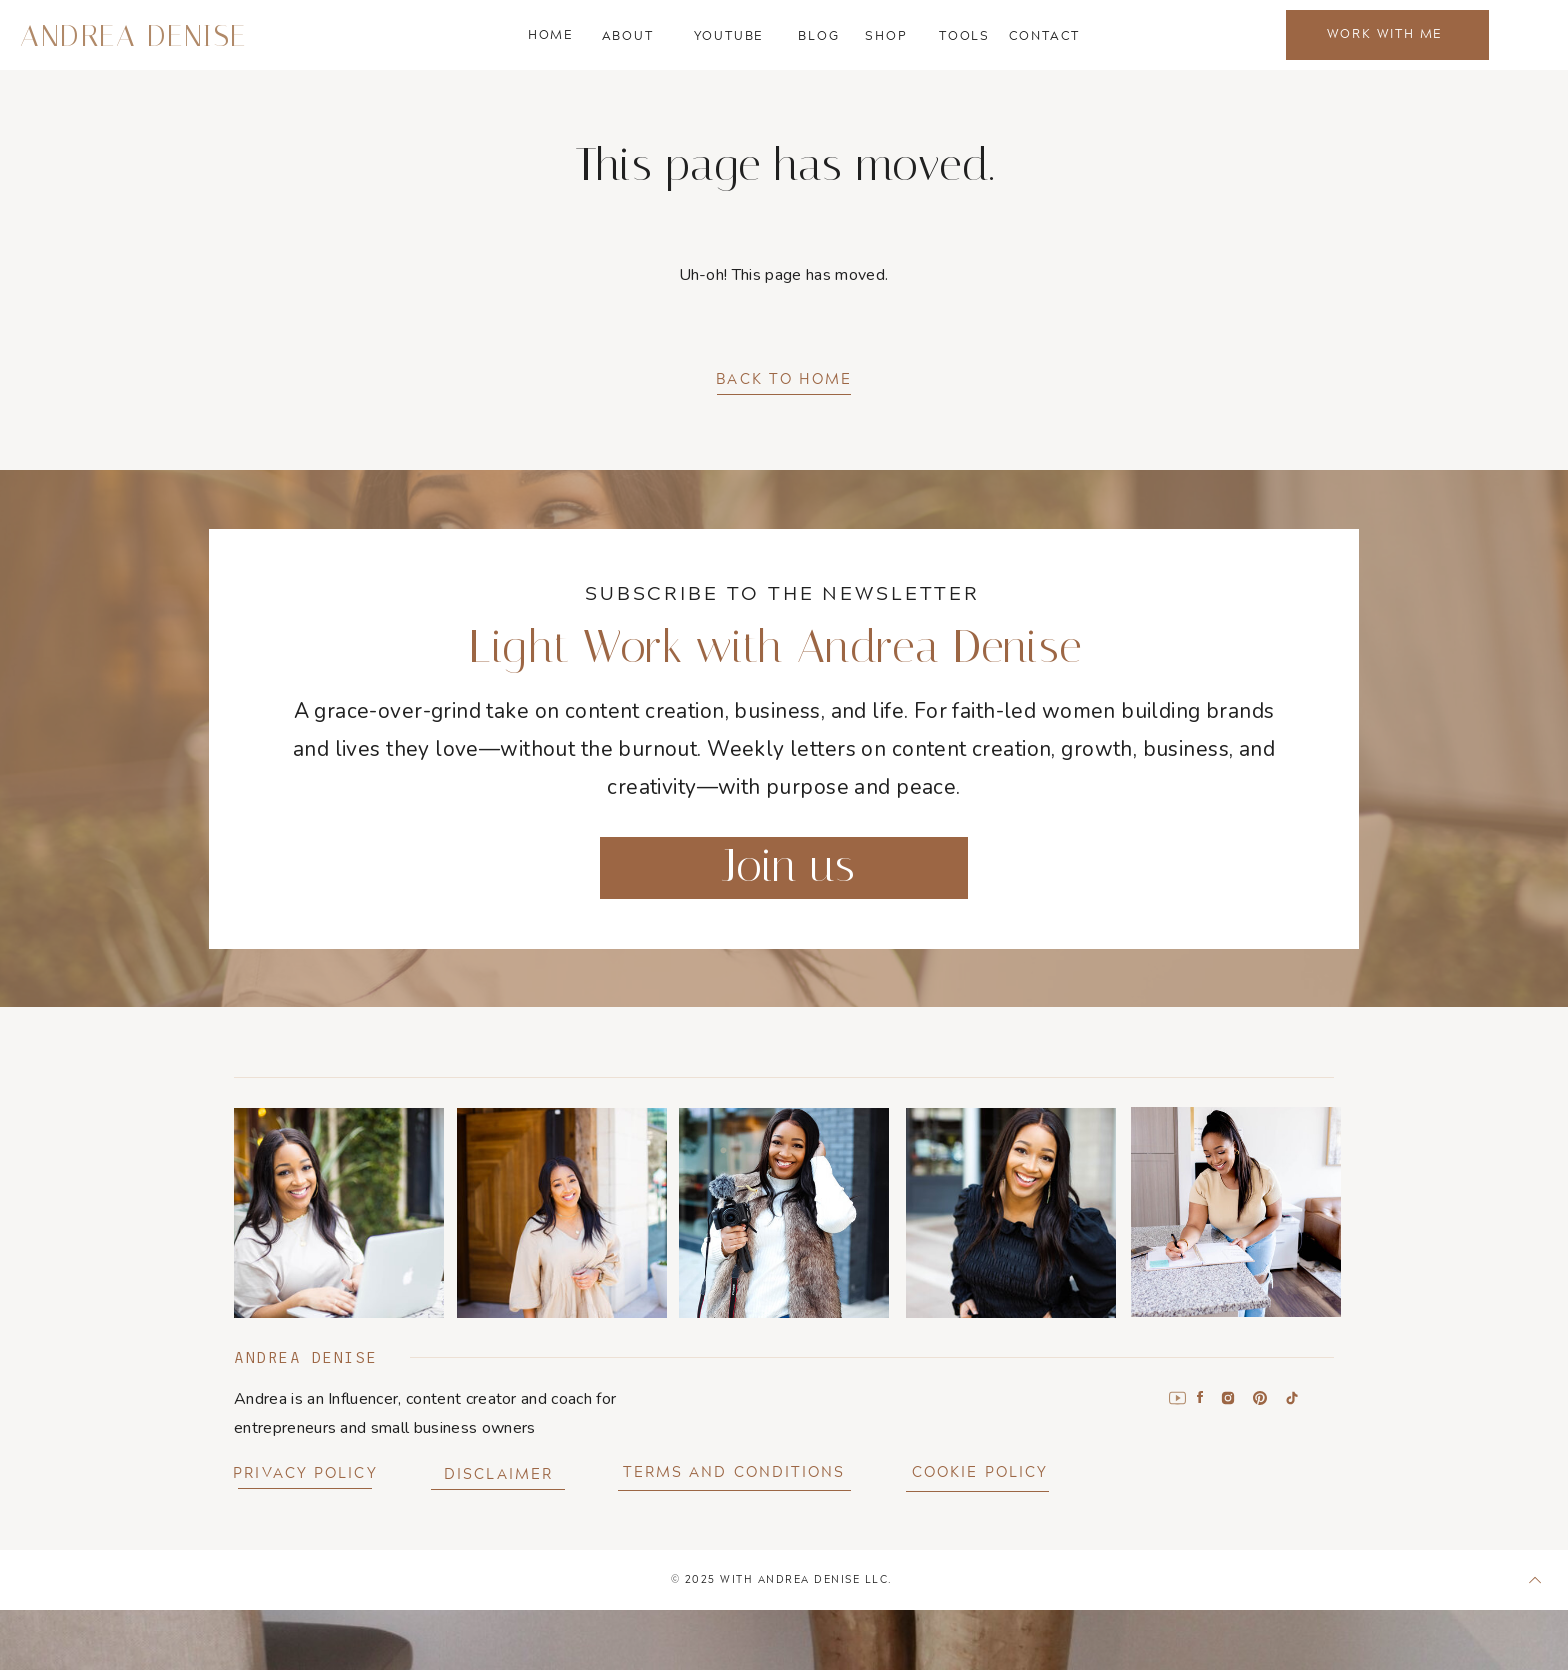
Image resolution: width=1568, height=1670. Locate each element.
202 (697, 1579)
